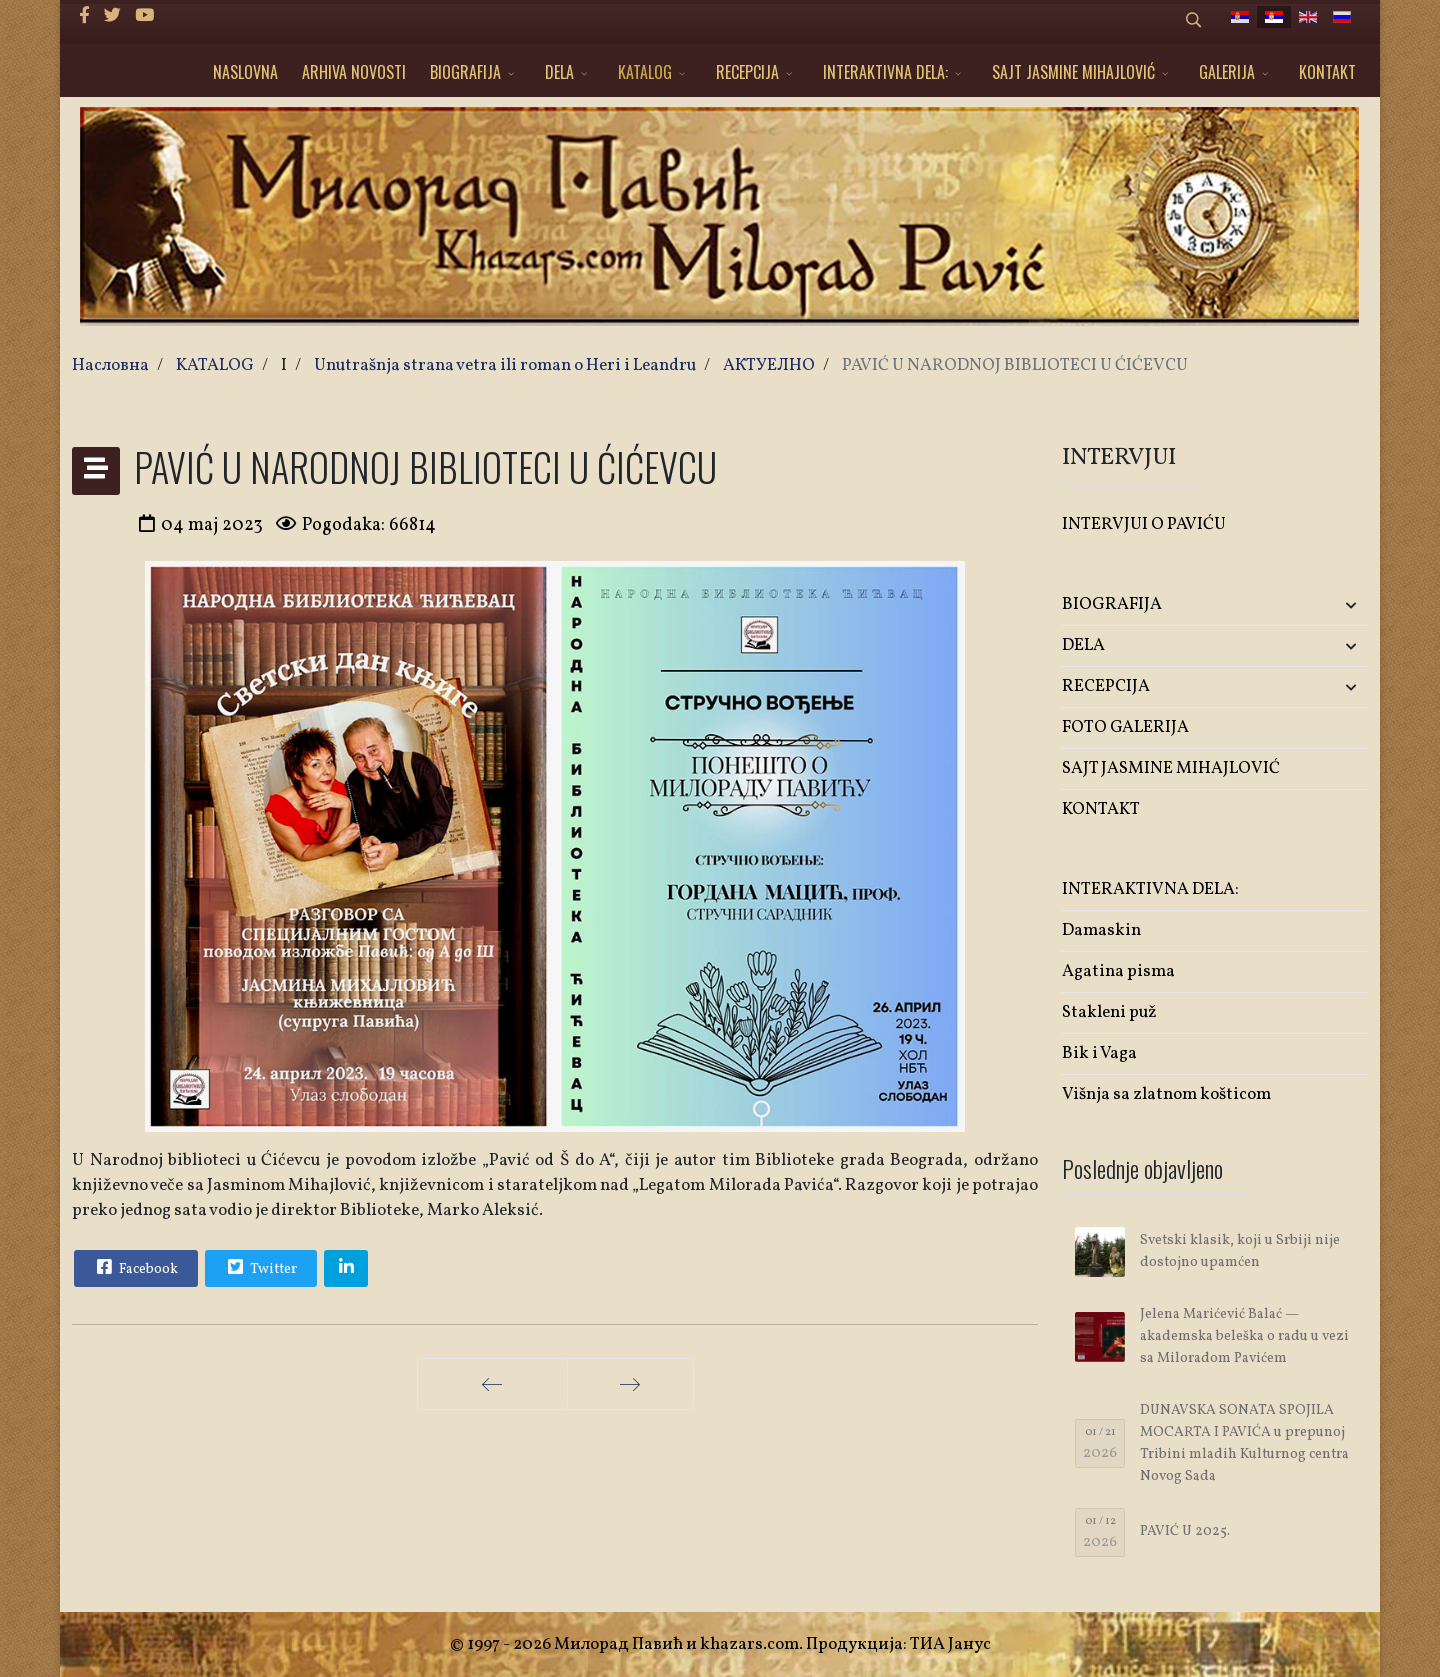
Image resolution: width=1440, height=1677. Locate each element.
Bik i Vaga (1099, 1053)
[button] (1317, 605)
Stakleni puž (1109, 1012)
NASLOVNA (245, 72)
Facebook (135, 1267)
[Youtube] (144, 16)
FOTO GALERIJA (1125, 727)
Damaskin (1101, 930)
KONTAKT (1327, 72)
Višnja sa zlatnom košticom (1166, 1094)
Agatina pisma (1118, 971)
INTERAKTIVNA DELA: (885, 72)
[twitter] (112, 16)
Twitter (260, 1267)
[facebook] (84, 16)
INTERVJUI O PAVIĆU (1144, 524)
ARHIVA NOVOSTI (354, 72)
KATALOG (645, 72)
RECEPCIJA (747, 72)
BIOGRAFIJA (465, 72)
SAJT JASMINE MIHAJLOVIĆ (1073, 72)
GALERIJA (1227, 72)
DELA (559, 72)
